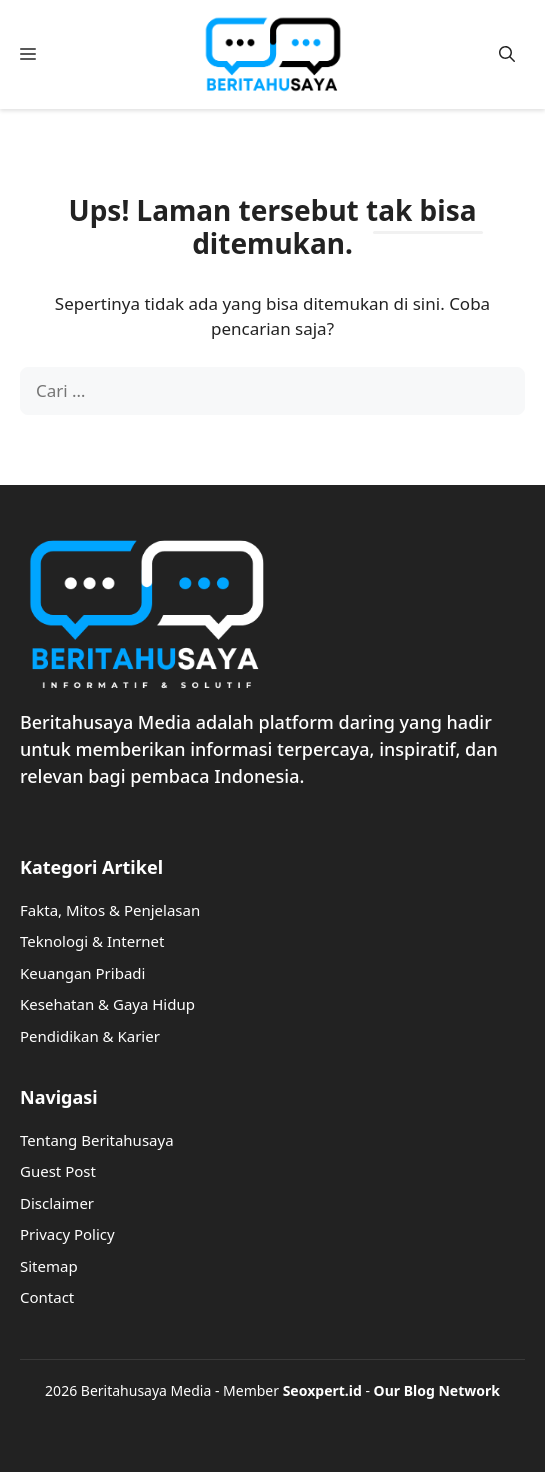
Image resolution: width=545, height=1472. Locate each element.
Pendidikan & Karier (90, 1036)
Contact (47, 1297)
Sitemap (49, 1266)
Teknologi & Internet (92, 941)
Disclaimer (57, 1203)
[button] (507, 54)
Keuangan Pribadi (82, 973)
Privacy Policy (67, 1234)
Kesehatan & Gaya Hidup (107, 1004)
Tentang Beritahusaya (97, 1140)
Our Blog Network (437, 1390)
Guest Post (58, 1171)
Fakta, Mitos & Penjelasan (110, 910)
